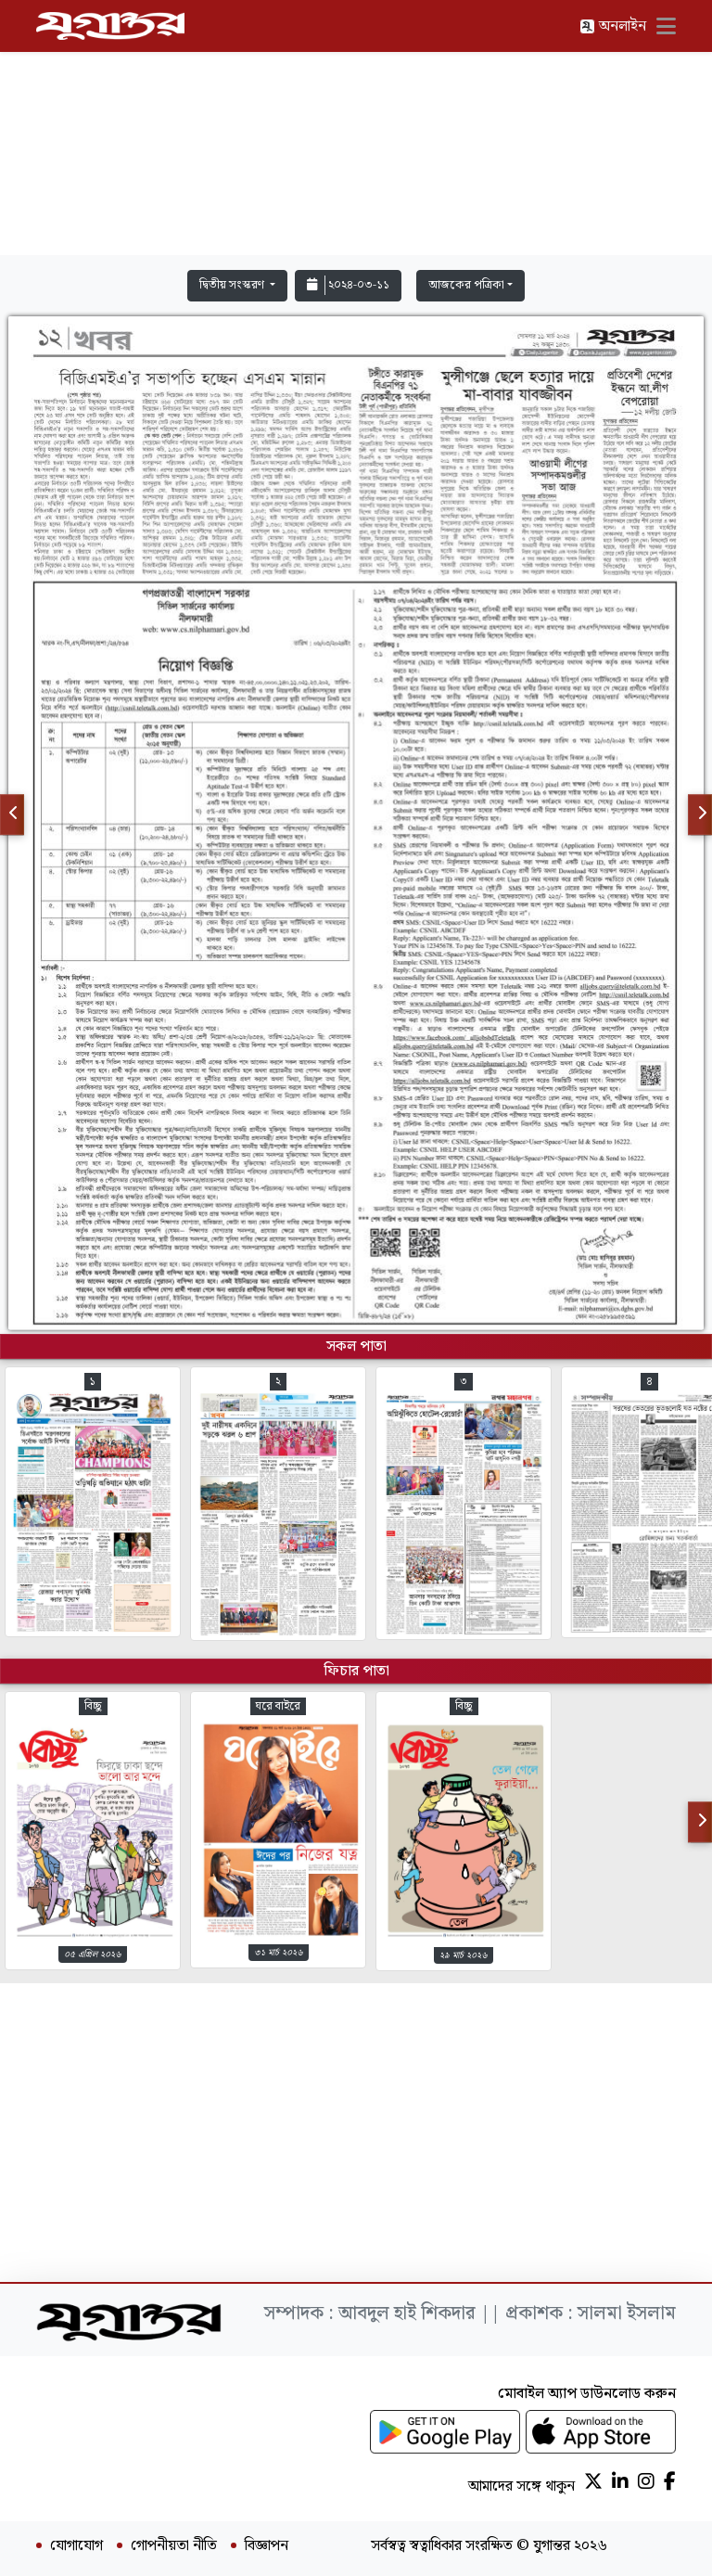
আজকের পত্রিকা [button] (466, 285)
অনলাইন (612, 26)
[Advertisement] (356, 132)
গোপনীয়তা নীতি (174, 2546)
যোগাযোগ (76, 2546)
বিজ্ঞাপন (266, 2546)
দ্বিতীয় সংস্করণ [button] (233, 285)
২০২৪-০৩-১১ (348, 285)
